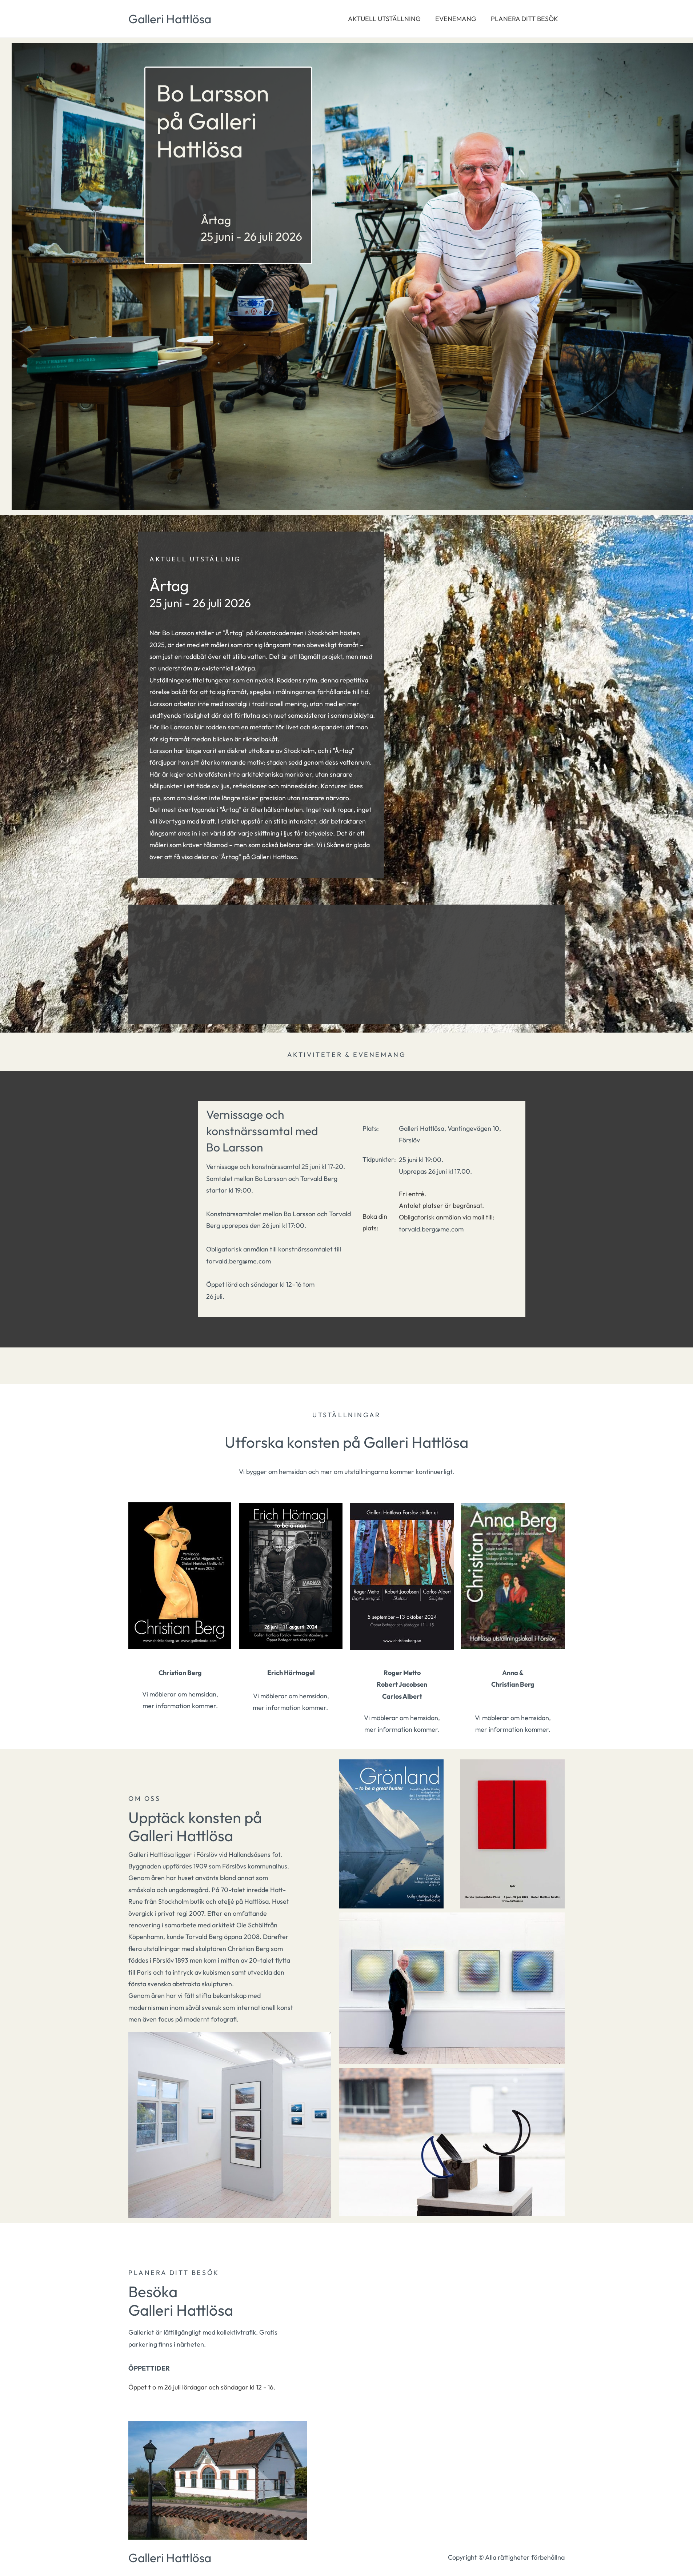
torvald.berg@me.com (431, 1229)
